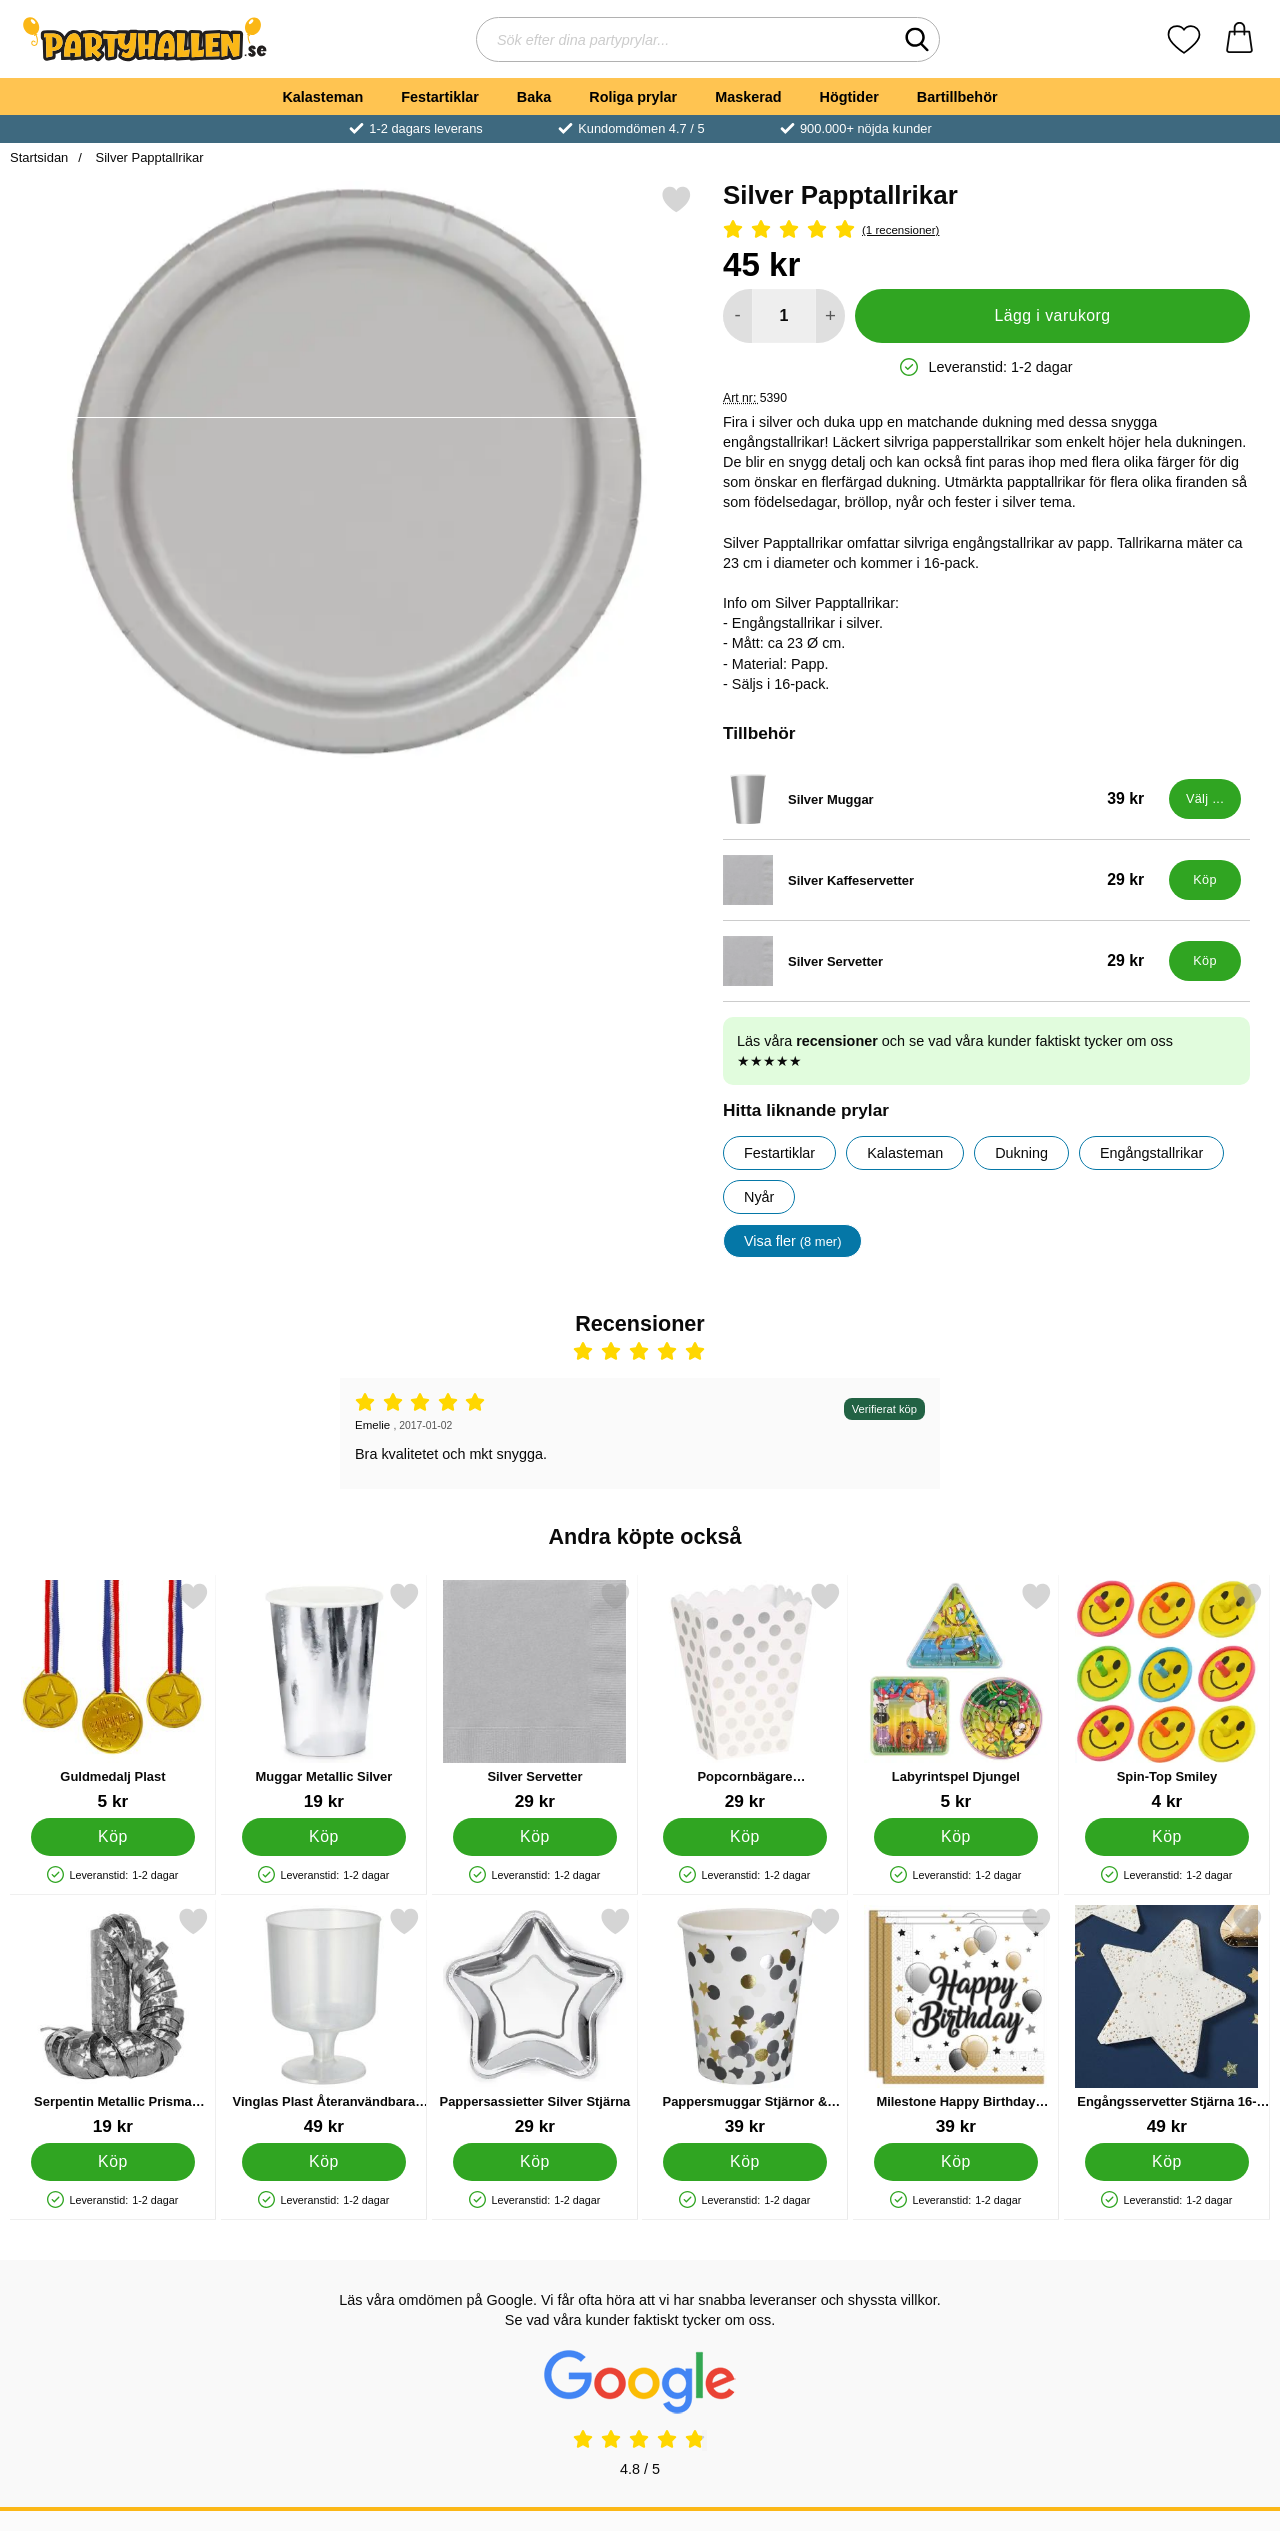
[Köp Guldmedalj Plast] (113, 1837)
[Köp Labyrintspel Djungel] (956, 1837)
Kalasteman (322, 97)
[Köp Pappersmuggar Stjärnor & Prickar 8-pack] (745, 2162)
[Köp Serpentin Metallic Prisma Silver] (113, 2162)
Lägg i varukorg (1052, 315)
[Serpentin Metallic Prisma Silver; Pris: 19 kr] (113, 2021)
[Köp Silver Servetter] (1205, 961)
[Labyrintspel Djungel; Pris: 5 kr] (956, 1696)
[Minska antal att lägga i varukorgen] (737, 316)
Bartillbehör (957, 97)
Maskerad (748, 97)
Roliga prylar (633, 97)
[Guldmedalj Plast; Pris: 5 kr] (113, 1696)
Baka (534, 97)
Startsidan (39, 157)
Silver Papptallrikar (148, 157)
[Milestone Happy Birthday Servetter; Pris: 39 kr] (956, 2021)
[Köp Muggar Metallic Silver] (323, 1837)
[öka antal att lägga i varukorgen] (830, 316)
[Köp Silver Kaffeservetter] (1205, 880)
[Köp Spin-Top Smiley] (1167, 1837)
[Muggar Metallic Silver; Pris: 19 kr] (324, 1696)
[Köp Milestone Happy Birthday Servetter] (956, 2162)
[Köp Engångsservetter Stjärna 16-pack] (1167, 2162)
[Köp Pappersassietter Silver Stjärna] (534, 2162)
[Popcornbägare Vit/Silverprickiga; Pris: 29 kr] (745, 1696)
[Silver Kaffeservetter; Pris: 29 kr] (941, 880)
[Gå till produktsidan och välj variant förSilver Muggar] (1205, 799)
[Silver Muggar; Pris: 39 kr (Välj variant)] (941, 799)
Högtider (849, 97)
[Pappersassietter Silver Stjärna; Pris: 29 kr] (535, 2021)
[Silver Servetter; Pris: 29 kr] (941, 961)
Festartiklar (440, 97)
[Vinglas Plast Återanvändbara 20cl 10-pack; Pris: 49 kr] (324, 2021)
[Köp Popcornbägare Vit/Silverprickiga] (745, 1837)
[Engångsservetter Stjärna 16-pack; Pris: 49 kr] (1167, 2021)
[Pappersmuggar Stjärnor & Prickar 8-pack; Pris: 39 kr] (745, 2021)
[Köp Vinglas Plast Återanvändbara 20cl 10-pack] (323, 2162)
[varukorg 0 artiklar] (1239, 39)
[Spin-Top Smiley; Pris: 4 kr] (1167, 1696)
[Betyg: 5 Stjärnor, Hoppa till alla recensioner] (986, 230)
